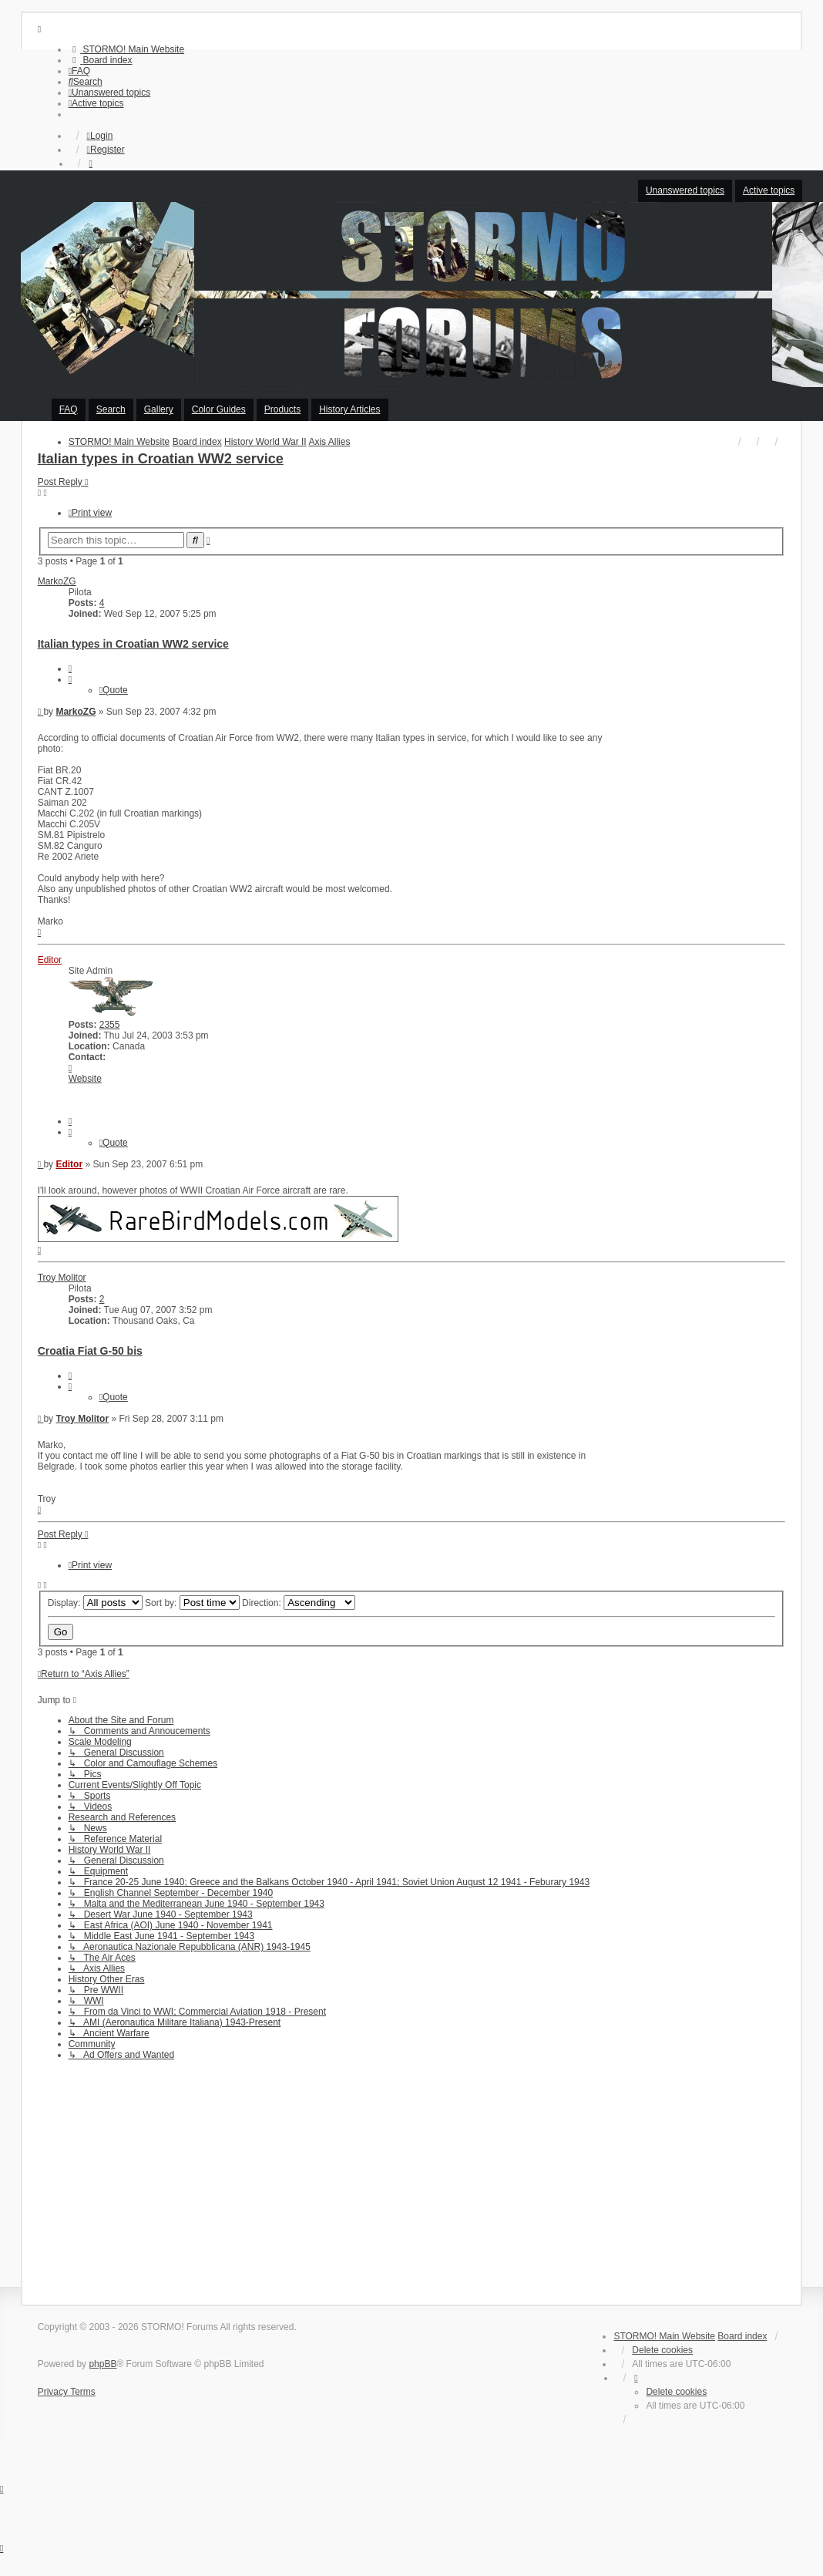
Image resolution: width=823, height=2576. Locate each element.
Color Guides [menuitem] (219, 409)
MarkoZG (57, 581)
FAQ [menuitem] (68, 409)
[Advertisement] (412, 2177)
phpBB (102, 2364)
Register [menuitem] (106, 149)
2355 (109, 1024)
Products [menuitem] (282, 409)
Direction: (298, 1603)
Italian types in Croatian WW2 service (161, 458)
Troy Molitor (62, 1277)
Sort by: (192, 1603)
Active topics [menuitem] (768, 190)
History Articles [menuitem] (349, 409)
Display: (95, 1603)
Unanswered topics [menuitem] (685, 190)
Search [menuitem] (111, 409)
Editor (50, 960)
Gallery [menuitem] (158, 409)
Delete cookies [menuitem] (662, 2350)
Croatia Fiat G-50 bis (90, 1351)
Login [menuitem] (100, 135)
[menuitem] (126, 49)
